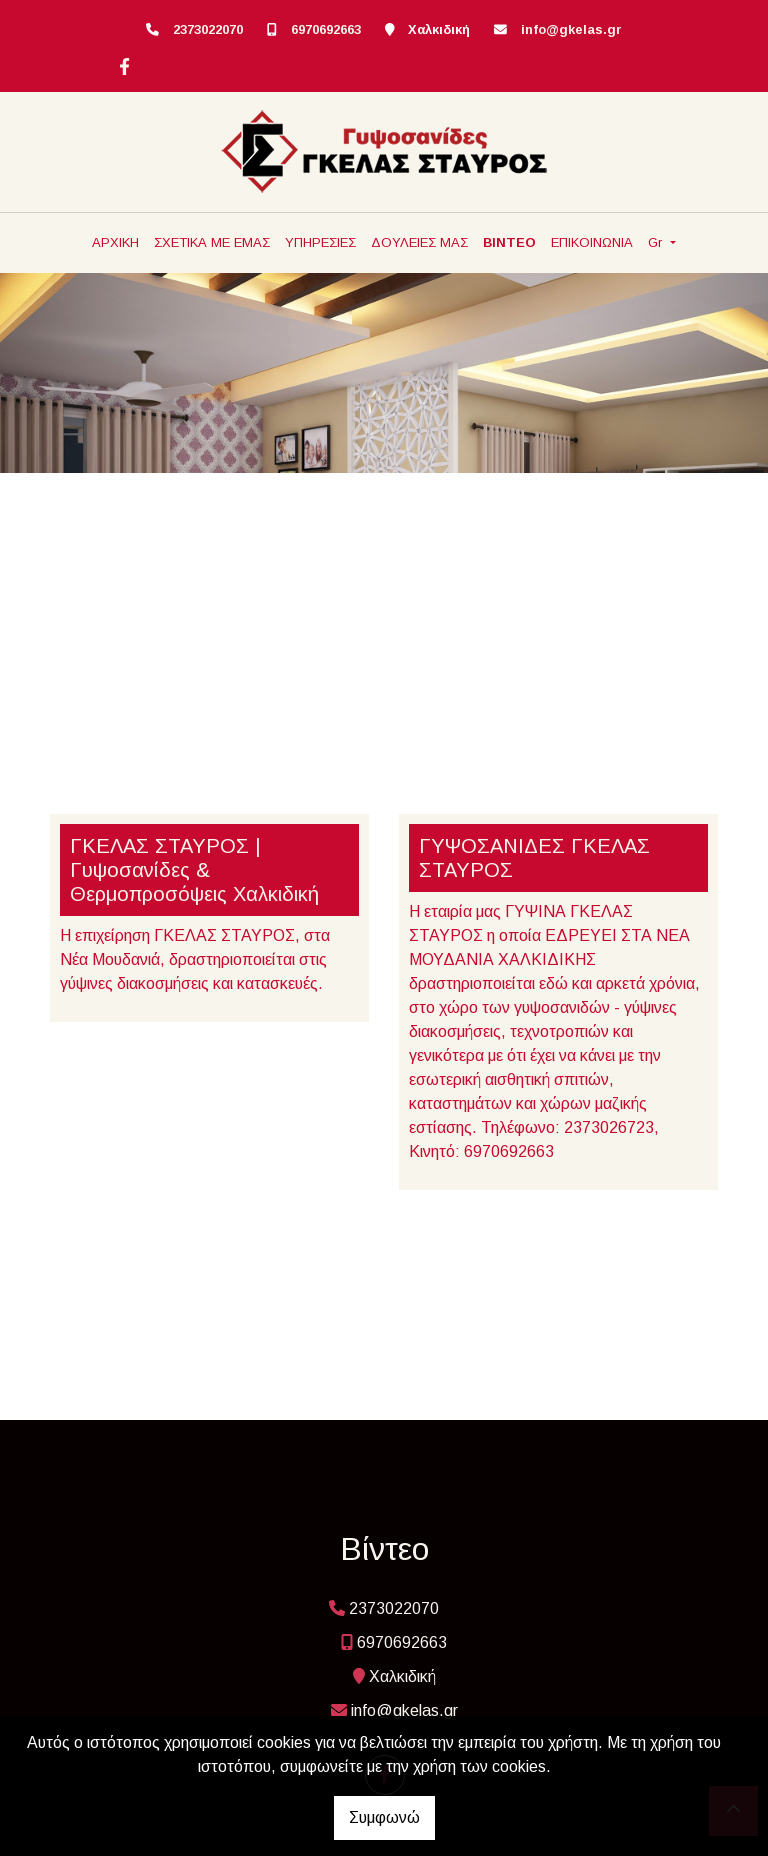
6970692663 (326, 29)
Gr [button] (657, 242)
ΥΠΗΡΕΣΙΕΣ (320, 242)
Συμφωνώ (384, 1817)
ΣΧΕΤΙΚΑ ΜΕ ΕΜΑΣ (212, 242)
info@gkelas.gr (571, 29)
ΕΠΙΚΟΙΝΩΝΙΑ (592, 242)
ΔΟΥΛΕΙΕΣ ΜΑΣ (419, 242)
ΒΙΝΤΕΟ (509, 242)
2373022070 (208, 29)
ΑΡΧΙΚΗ (115, 242)
